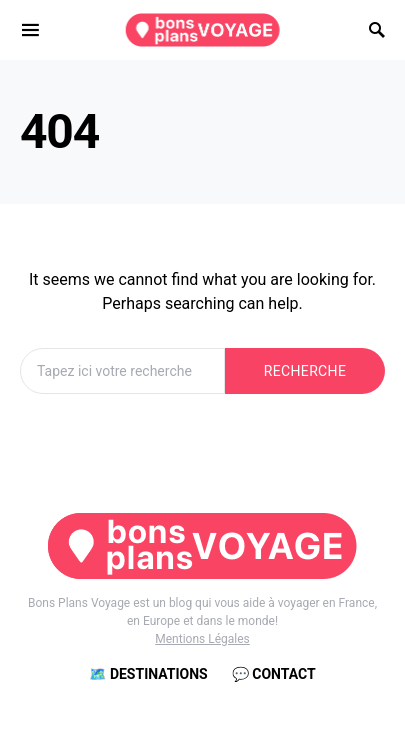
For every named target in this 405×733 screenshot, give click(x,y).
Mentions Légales (202, 639)
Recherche (305, 371)
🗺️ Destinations (148, 674)
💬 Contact (274, 674)
